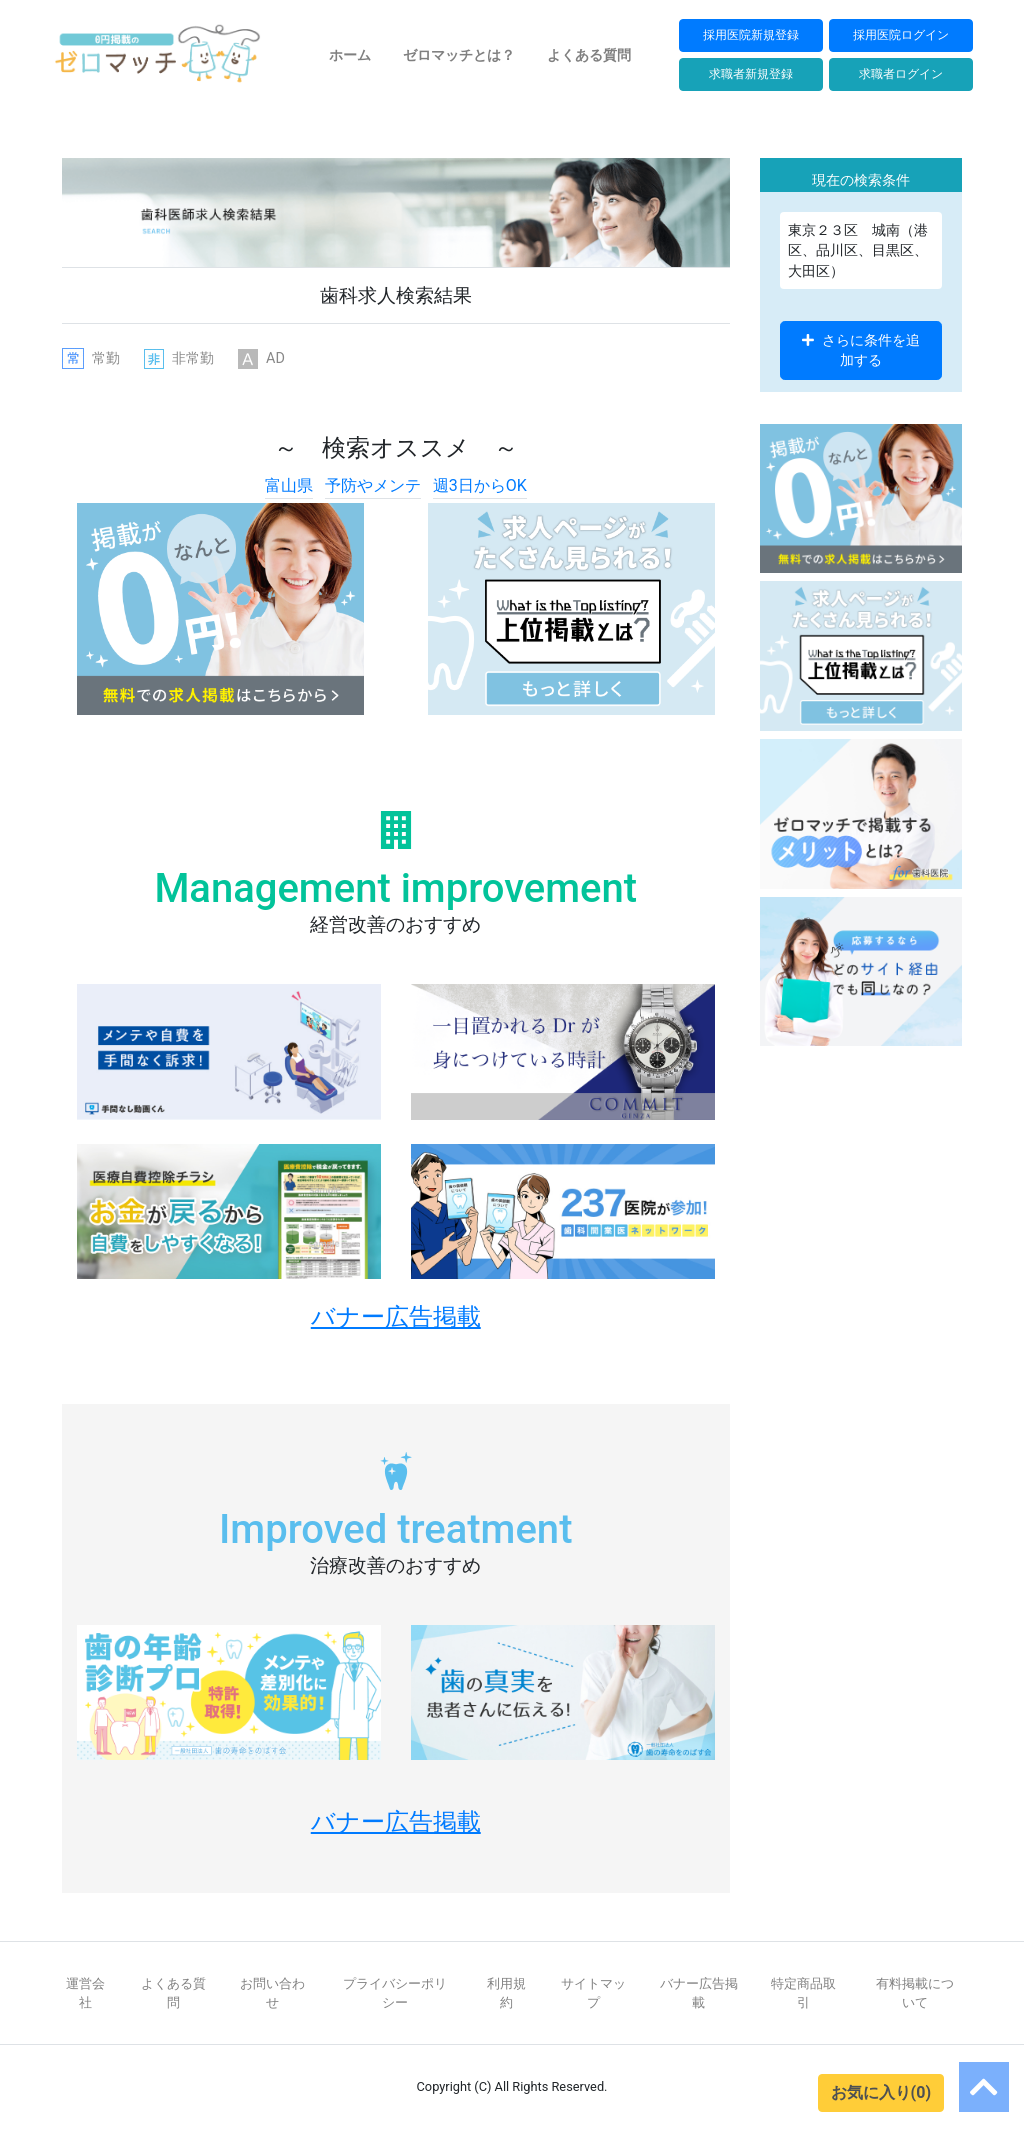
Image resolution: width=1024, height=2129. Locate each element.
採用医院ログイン (901, 34)
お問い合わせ (272, 1993)
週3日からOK (480, 485)
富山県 (289, 485)
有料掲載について (915, 1993)
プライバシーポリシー (395, 1993)
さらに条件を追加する (861, 350)
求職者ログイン (901, 73)
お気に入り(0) (881, 2092)
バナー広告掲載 (699, 1993)
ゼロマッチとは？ (459, 55)
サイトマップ (593, 1993)
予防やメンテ (373, 485)
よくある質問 (589, 55)
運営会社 (85, 1993)
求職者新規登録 (751, 73)
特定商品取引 (803, 1993)
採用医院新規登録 (751, 34)
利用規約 (506, 1993)
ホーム (350, 55)
